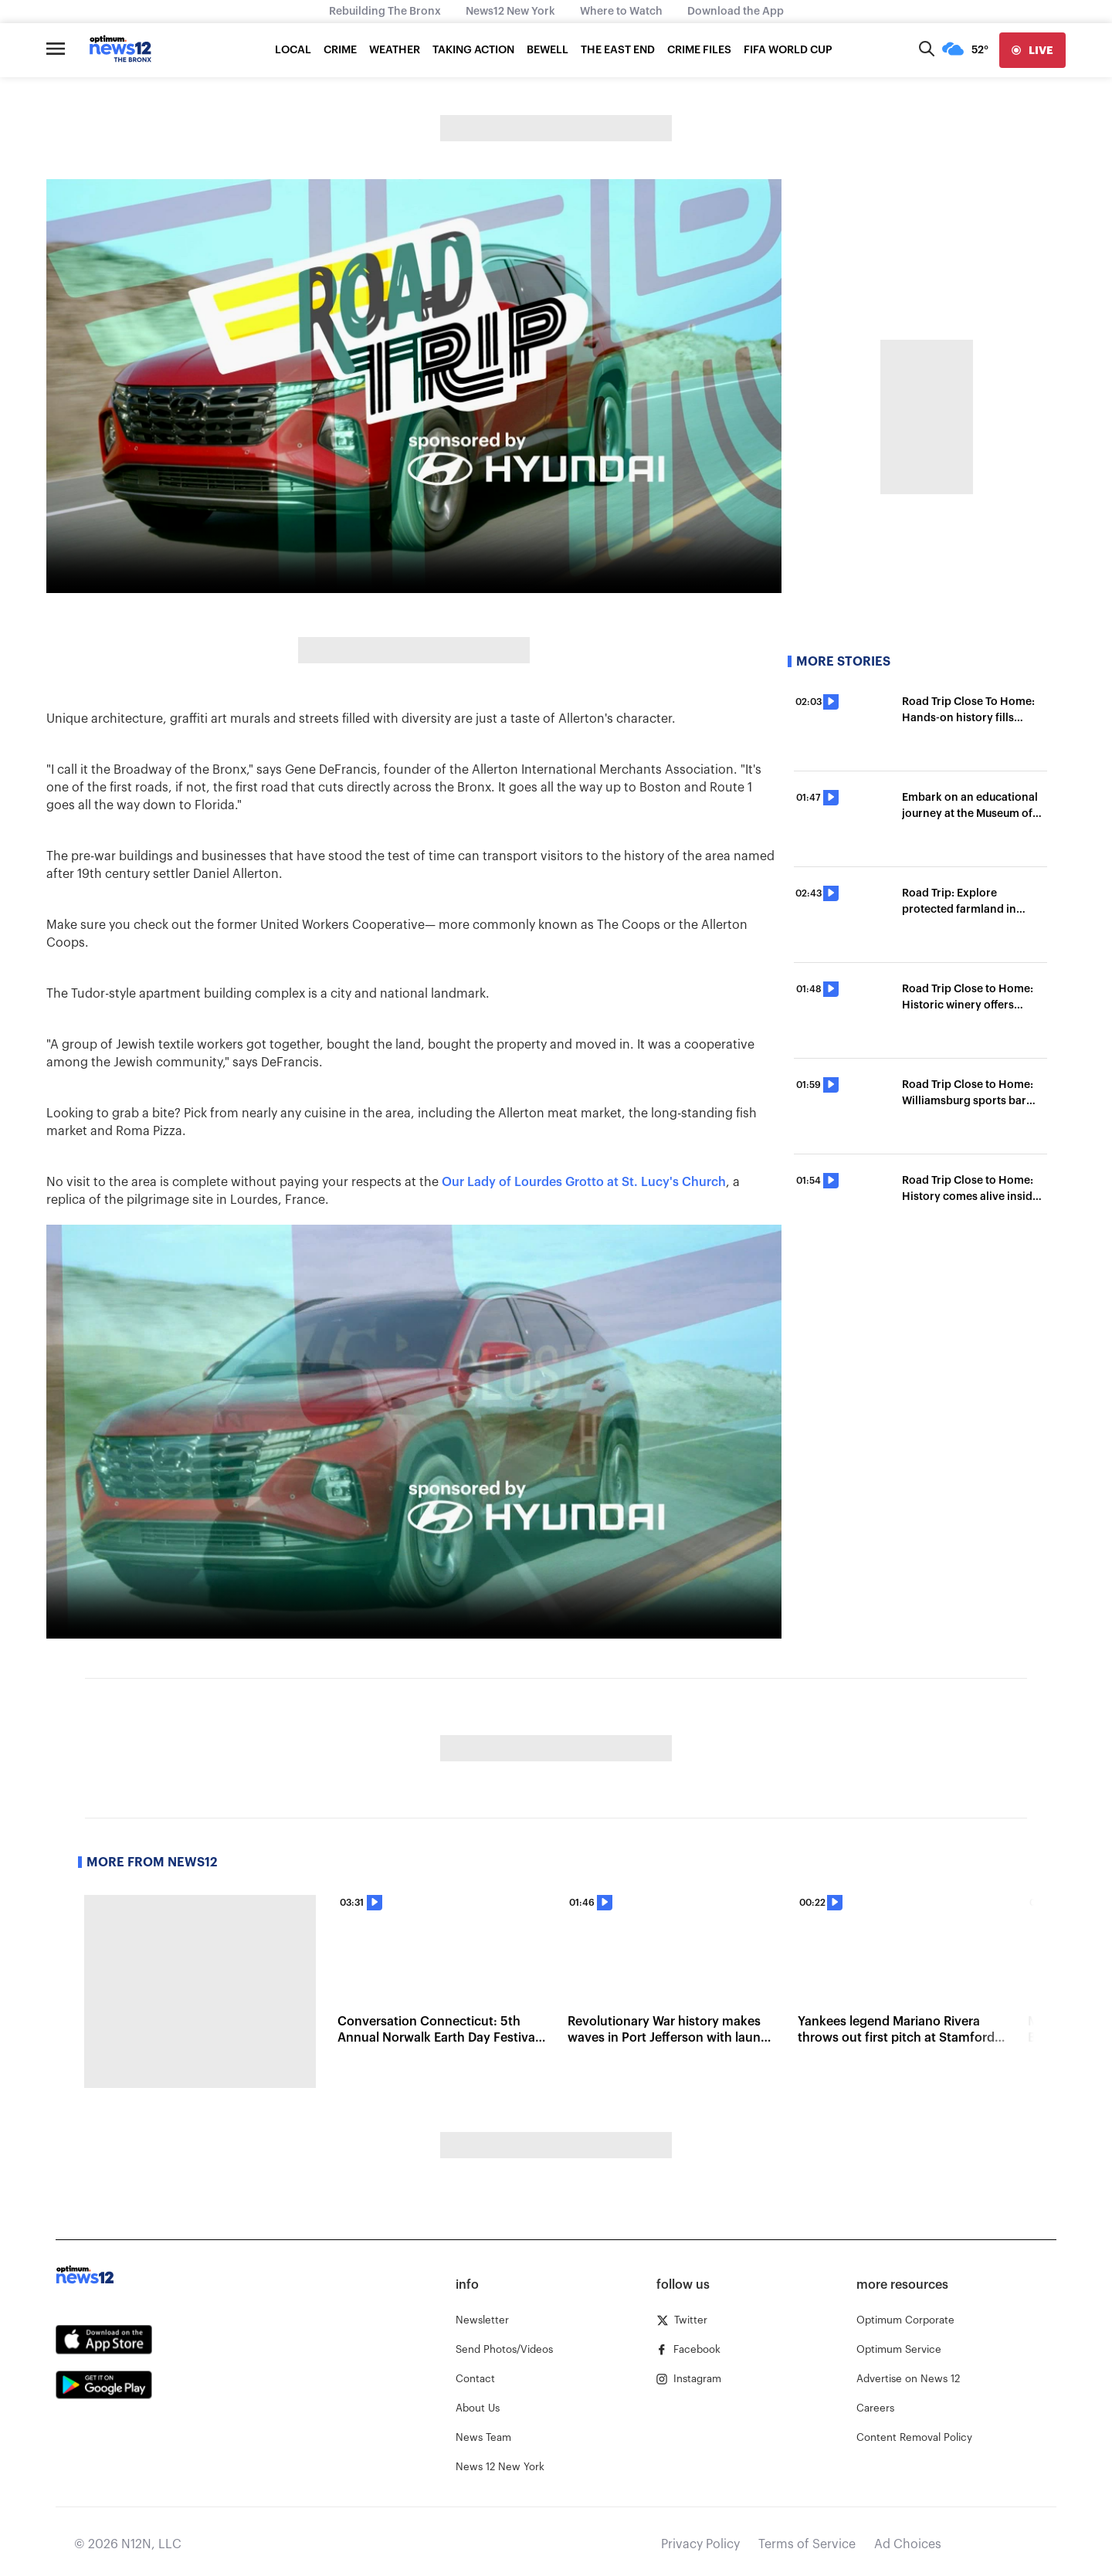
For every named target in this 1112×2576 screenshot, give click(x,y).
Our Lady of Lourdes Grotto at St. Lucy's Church (584, 1182)
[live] (1032, 50)
